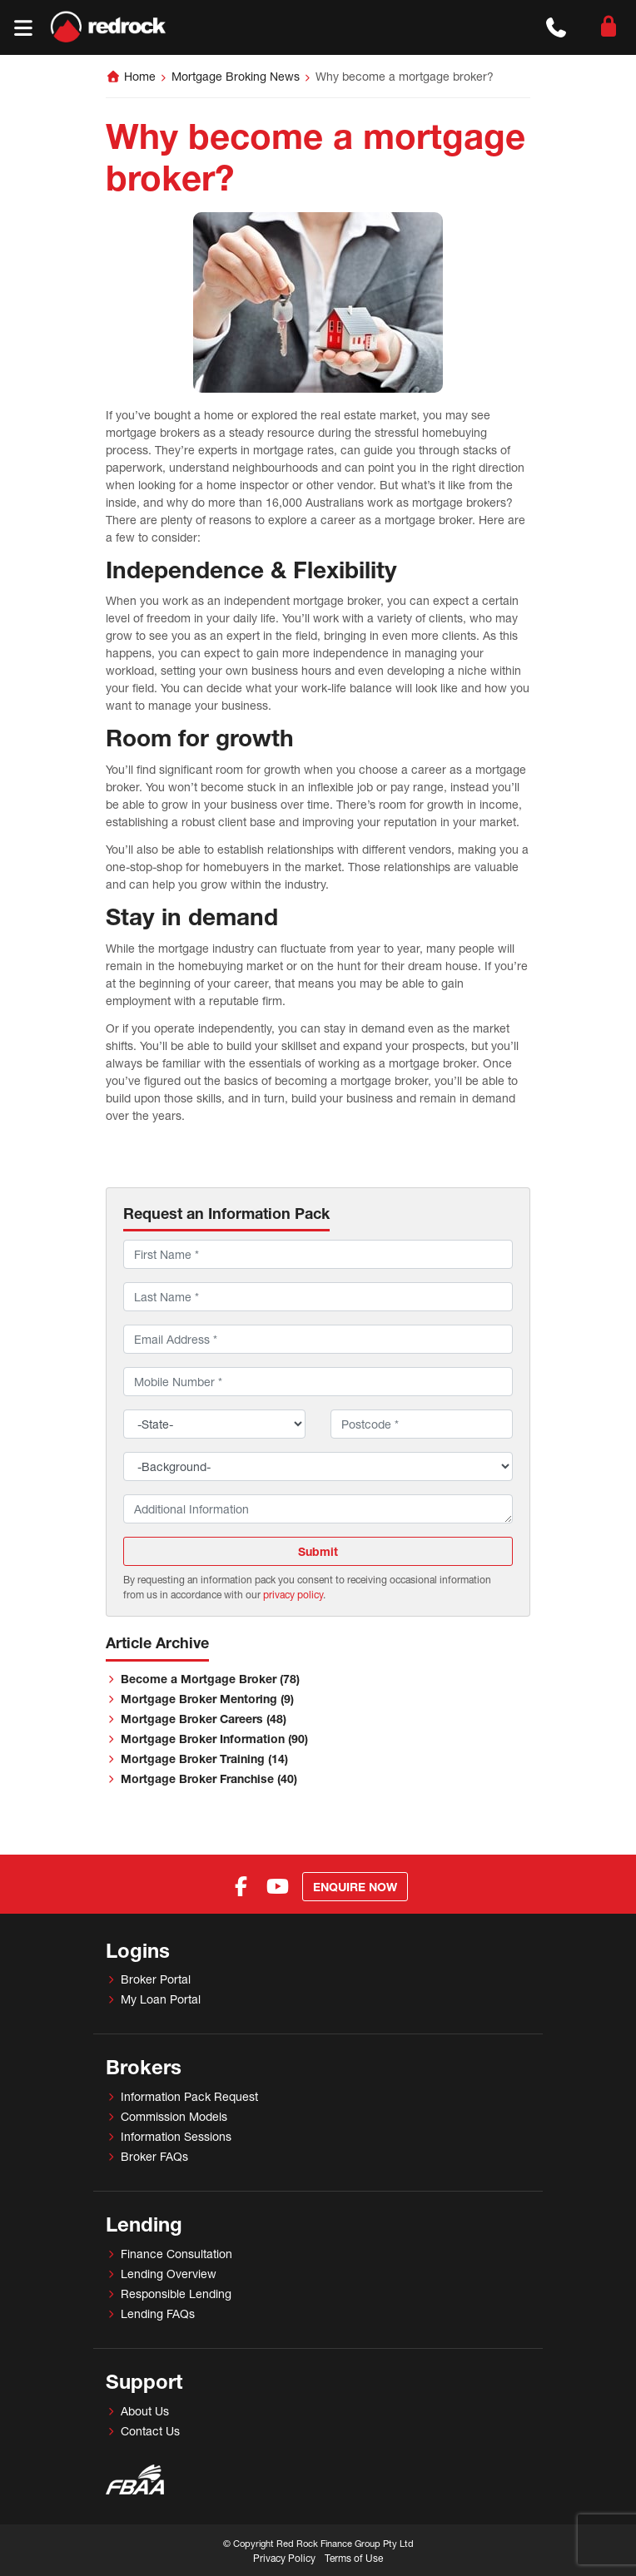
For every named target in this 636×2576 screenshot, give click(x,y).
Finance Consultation (176, 2254)
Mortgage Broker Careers (203, 1719)
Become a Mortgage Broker (210, 1679)
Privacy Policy (284, 2558)
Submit (318, 1551)
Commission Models (174, 2116)
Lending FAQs (158, 2313)
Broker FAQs (154, 2156)
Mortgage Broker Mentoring (207, 1699)
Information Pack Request (189, 2096)
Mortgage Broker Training (204, 1758)
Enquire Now (355, 1887)
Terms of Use (354, 2558)
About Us (145, 2411)
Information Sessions (176, 2136)
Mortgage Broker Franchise (209, 1778)
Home (140, 76)
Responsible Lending (176, 2293)
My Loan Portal (161, 1999)
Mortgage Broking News (235, 76)
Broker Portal (156, 1979)
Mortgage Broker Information (214, 1738)
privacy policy (293, 1594)
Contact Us (150, 2431)
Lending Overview (168, 2273)
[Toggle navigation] (23, 28)
